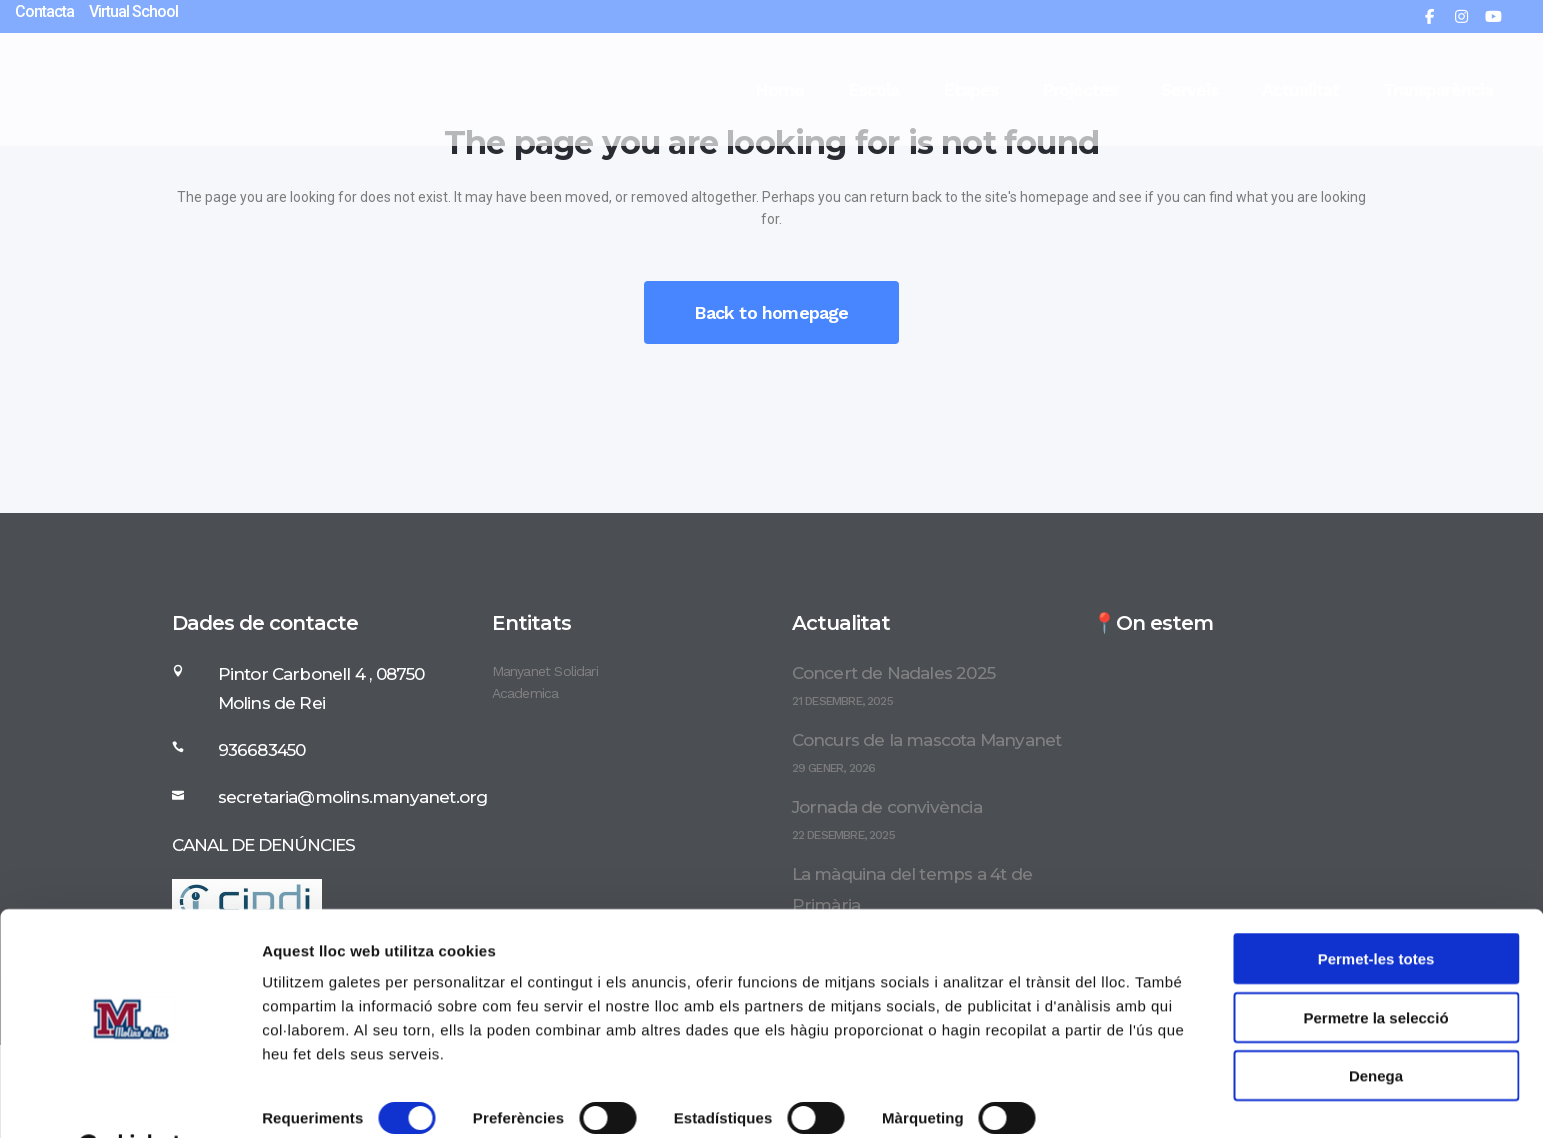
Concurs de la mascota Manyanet (927, 740)
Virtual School (133, 11)
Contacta (44, 11)
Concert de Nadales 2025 (894, 673)
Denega (1376, 1025)
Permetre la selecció (1375, 967)
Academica (525, 693)
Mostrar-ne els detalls (340, 1098)
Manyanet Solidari (545, 671)
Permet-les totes (1376, 908)
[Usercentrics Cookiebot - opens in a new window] (129, 1099)
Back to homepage (771, 312)
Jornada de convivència (887, 807)
